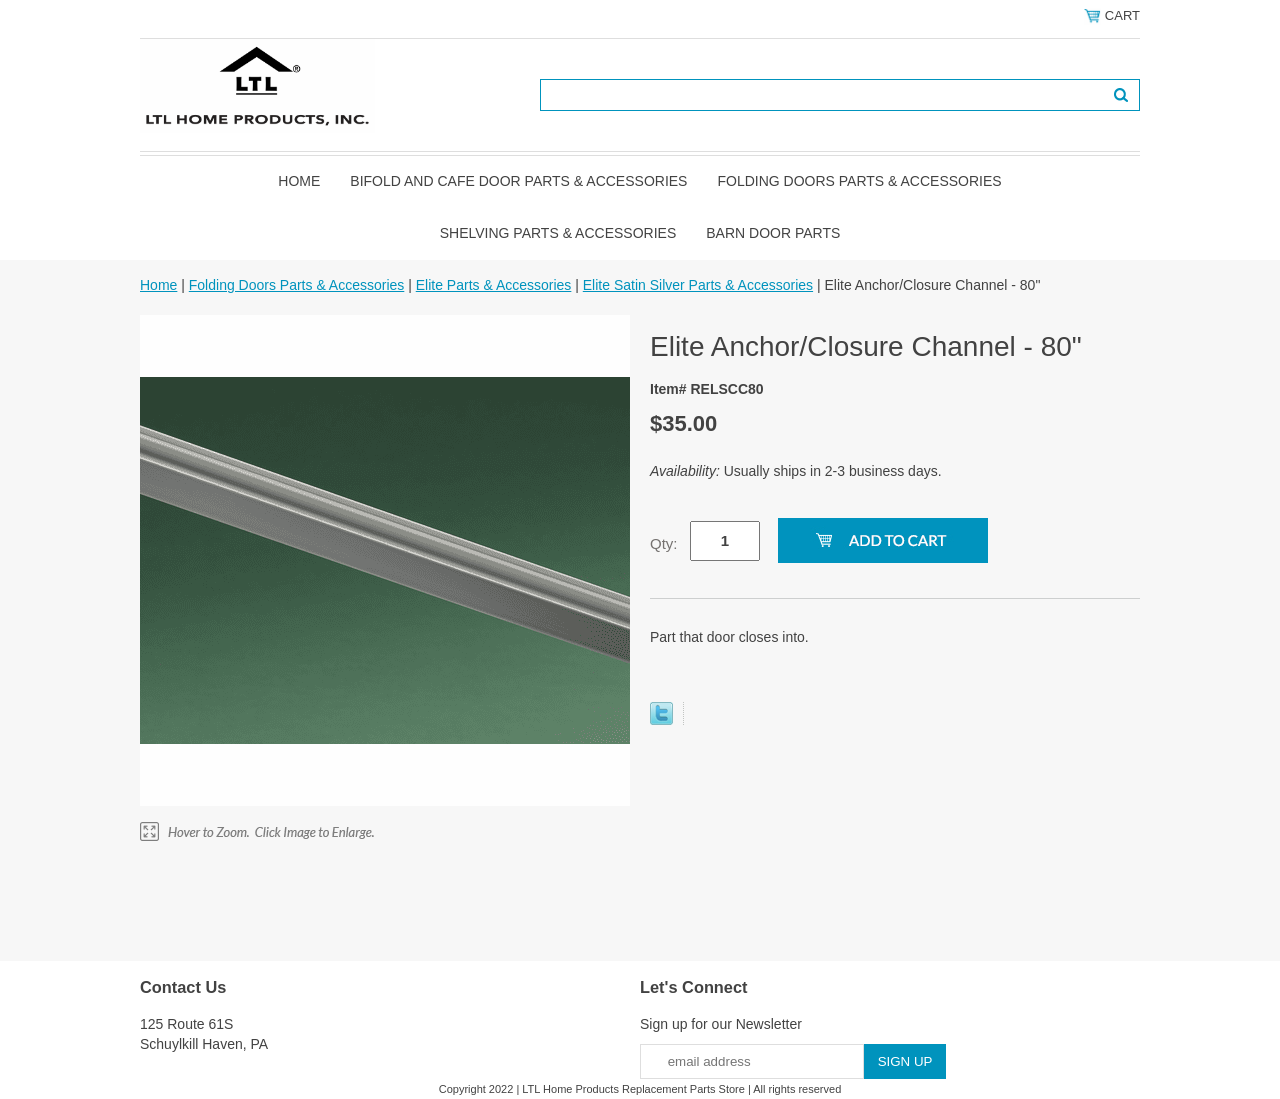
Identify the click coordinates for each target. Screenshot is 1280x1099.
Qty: (664, 543)
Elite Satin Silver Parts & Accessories (698, 285)
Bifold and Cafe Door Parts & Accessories (518, 181)
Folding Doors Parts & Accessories (859, 181)
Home (299, 181)
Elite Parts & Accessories (494, 285)
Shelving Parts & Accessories (558, 233)
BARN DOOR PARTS (773, 233)
